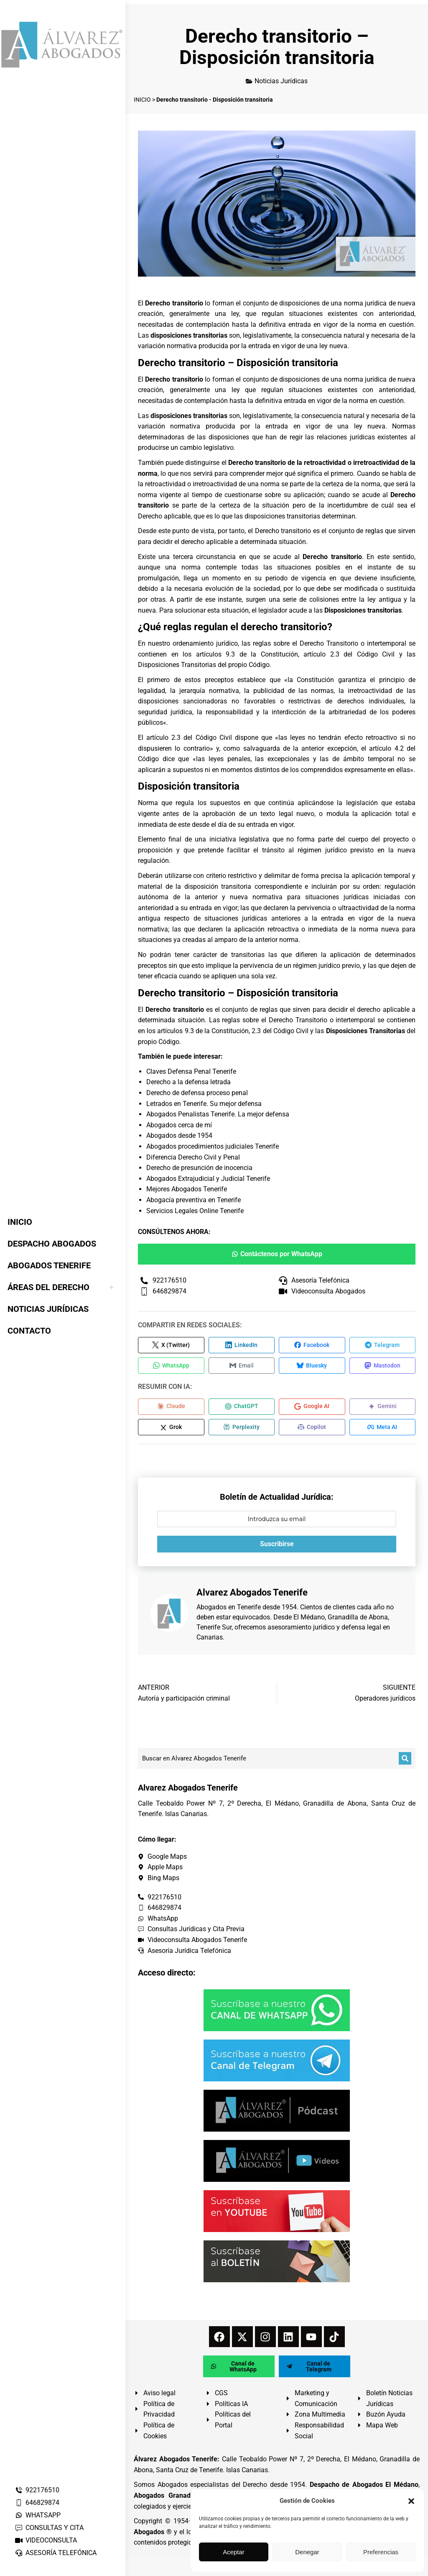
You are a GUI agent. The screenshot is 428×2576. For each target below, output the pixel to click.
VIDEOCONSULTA (46, 2540)
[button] (411, 2501)
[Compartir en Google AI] (312, 1407)
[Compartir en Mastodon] (382, 1366)
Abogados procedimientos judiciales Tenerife (212, 1146)
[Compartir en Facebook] (312, 1345)
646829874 (37, 2503)
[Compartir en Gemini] (382, 1407)
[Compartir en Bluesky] (312, 1366)
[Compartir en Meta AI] (382, 1428)
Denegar (307, 2551)
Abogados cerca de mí (179, 1125)
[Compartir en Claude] (171, 1407)
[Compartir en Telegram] (382, 1345)
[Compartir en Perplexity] (242, 1428)
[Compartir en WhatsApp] (171, 1366)
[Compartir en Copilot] (312, 1428)
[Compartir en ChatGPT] (242, 1407)
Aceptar (234, 2551)
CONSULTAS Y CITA (49, 2528)
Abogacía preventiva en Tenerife (193, 1200)
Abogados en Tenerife (228, 1609)
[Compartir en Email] (242, 1366)
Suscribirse (277, 1546)
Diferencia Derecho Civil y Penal (193, 1157)
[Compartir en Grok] (171, 1428)
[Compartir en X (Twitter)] (171, 1345)
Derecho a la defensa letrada (188, 1082)
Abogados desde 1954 (179, 1135)
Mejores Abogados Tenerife (186, 1189)
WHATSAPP (38, 2515)
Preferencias (380, 2551)
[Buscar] (405, 1759)
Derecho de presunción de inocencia (199, 1168)
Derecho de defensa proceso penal (197, 1093)
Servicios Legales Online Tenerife (195, 1211)
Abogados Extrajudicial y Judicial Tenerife (208, 1179)
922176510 (37, 2490)
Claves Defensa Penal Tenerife (191, 1071)
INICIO (142, 99)
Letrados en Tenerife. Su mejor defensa (204, 1104)
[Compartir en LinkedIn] (242, 1345)
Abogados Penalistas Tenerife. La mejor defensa (217, 1114)
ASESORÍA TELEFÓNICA (56, 2553)
